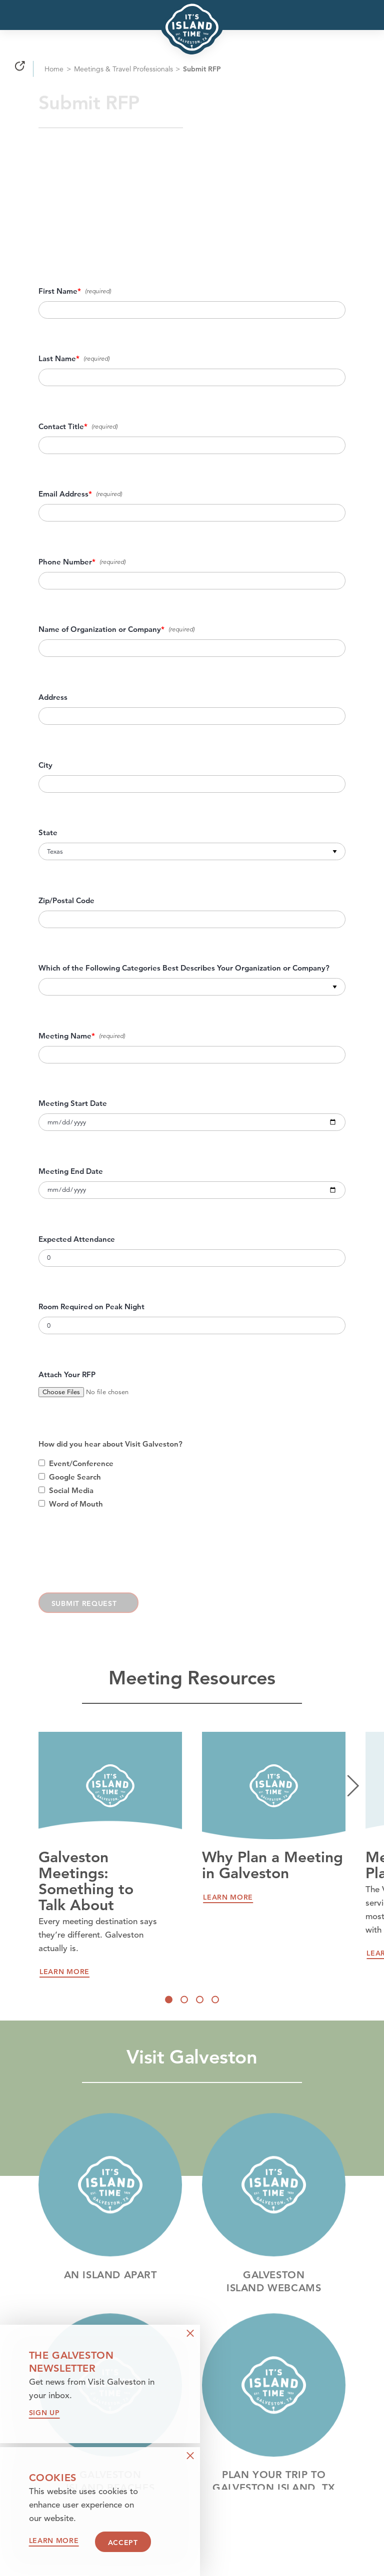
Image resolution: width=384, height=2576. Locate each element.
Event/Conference (81, 1464)
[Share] (20, 71)
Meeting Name (65, 1036)
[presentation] (114, 1558)
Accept (123, 2542)
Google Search (75, 1477)
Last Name (57, 359)
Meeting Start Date (72, 1103)
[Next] (353, 1785)
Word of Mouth (76, 1504)
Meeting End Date (70, 1171)
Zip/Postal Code (66, 901)
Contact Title (61, 427)
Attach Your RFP (67, 1375)
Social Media (71, 1491)
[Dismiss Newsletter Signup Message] (190, 2333)
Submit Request (84, 1603)
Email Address (63, 494)
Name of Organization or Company (99, 629)
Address (53, 697)
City (45, 765)
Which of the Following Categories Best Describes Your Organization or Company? (184, 968)
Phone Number (65, 562)
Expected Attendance (76, 1239)
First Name (58, 291)
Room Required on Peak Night (91, 1307)
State (48, 833)
